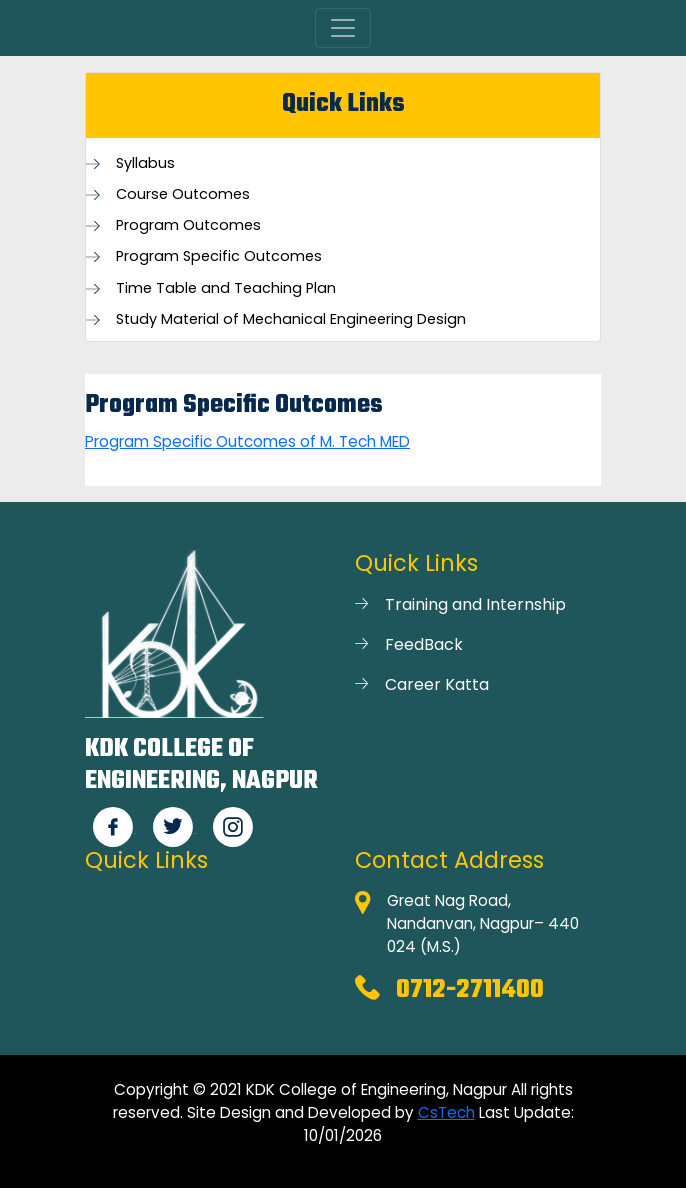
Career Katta (437, 684)
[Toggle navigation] (343, 28)
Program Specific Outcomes (219, 256)
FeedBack (424, 644)
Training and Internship (475, 604)
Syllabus (145, 163)
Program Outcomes (188, 225)
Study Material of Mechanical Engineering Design (291, 319)
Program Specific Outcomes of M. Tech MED (247, 441)
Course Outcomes (183, 194)
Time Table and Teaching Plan (226, 288)
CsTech (446, 1112)
